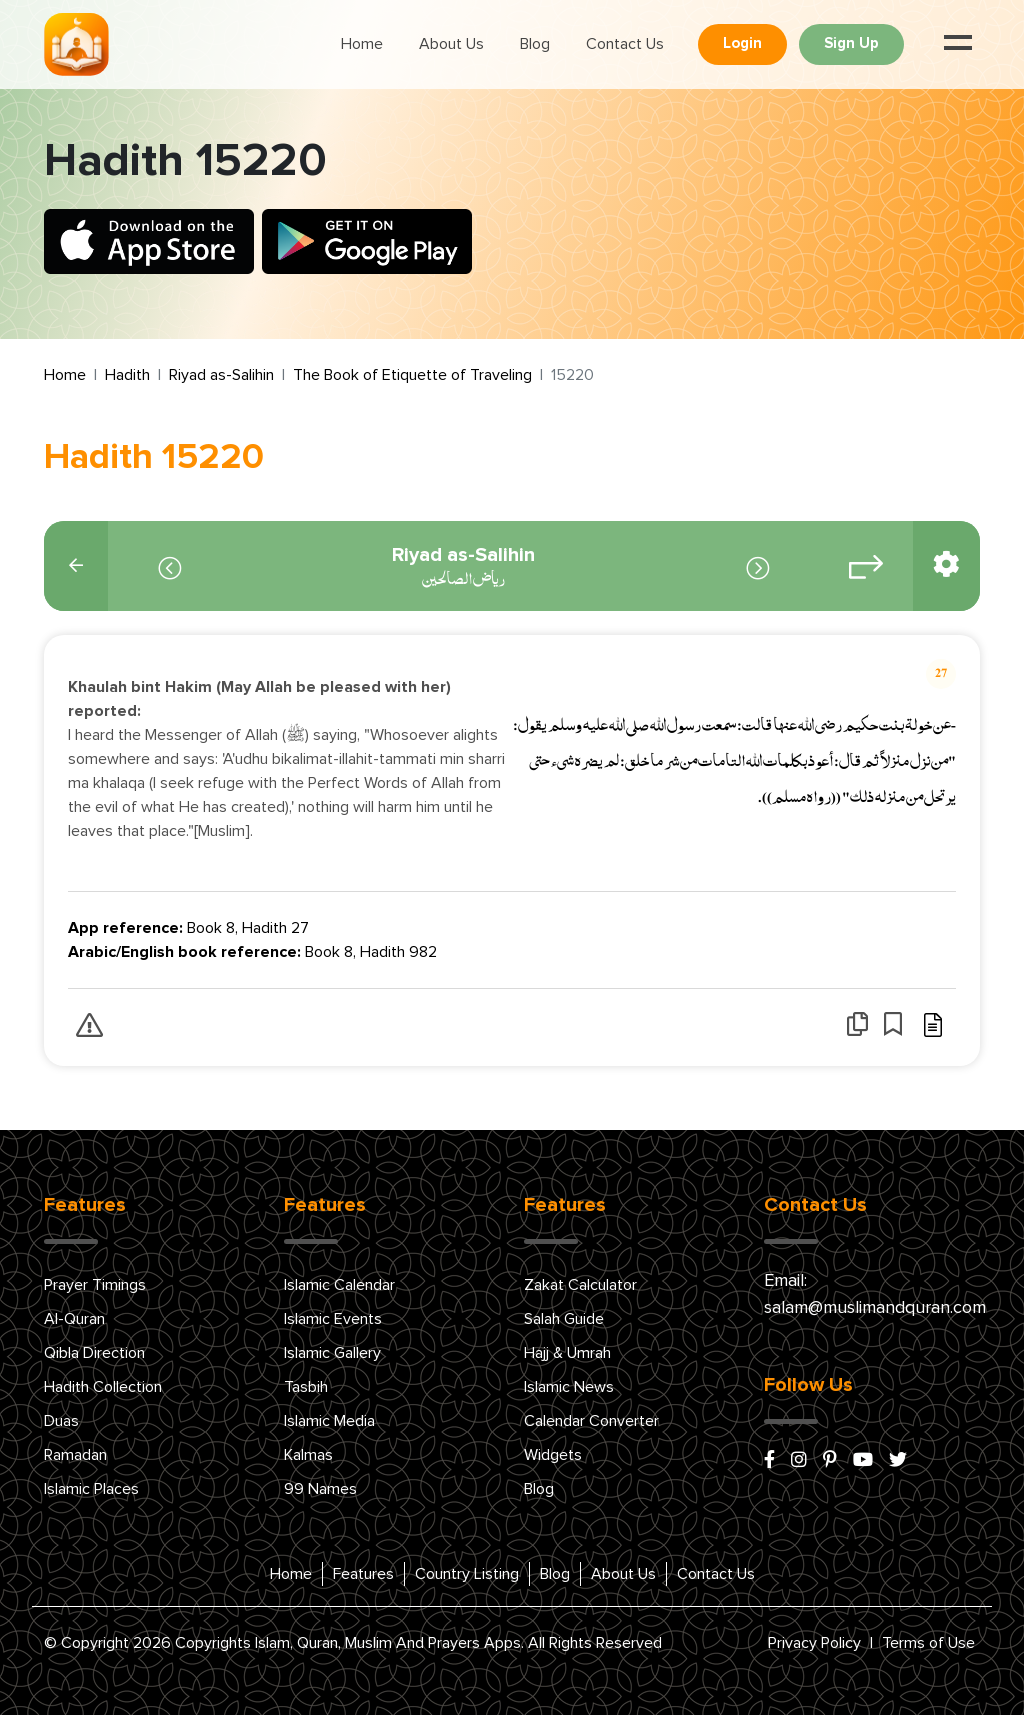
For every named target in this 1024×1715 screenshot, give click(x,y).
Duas (61, 1421)
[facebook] (769, 1461)
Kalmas (308, 1455)
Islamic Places (91, 1489)
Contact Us (625, 44)
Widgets (553, 1455)
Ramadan (75, 1455)
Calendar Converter (591, 1421)
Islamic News (569, 1387)
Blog (535, 44)
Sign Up (851, 43)
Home (362, 44)
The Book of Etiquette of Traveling (412, 375)
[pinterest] (830, 1461)
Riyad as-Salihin (221, 375)
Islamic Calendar (339, 1285)
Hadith (127, 375)
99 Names (320, 1489)
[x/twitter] (898, 1461)
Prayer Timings (95, 1285)
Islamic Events (333, 1319)
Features (363, 1574)
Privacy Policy (814, 1643)
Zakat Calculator (580, 1285)
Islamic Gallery (332, 1353)
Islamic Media (329, 1421)
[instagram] (799, 1461)
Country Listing (467, 1574)
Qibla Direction (94, 1353)
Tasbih (306, 1387)
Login (742, 43)
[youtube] (863, 1461)
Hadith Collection (103, 1387)
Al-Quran (74, 1319)
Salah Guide (564, 1319)
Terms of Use (928, 1643)
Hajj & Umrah (567, 1353)
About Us (451, 44)
